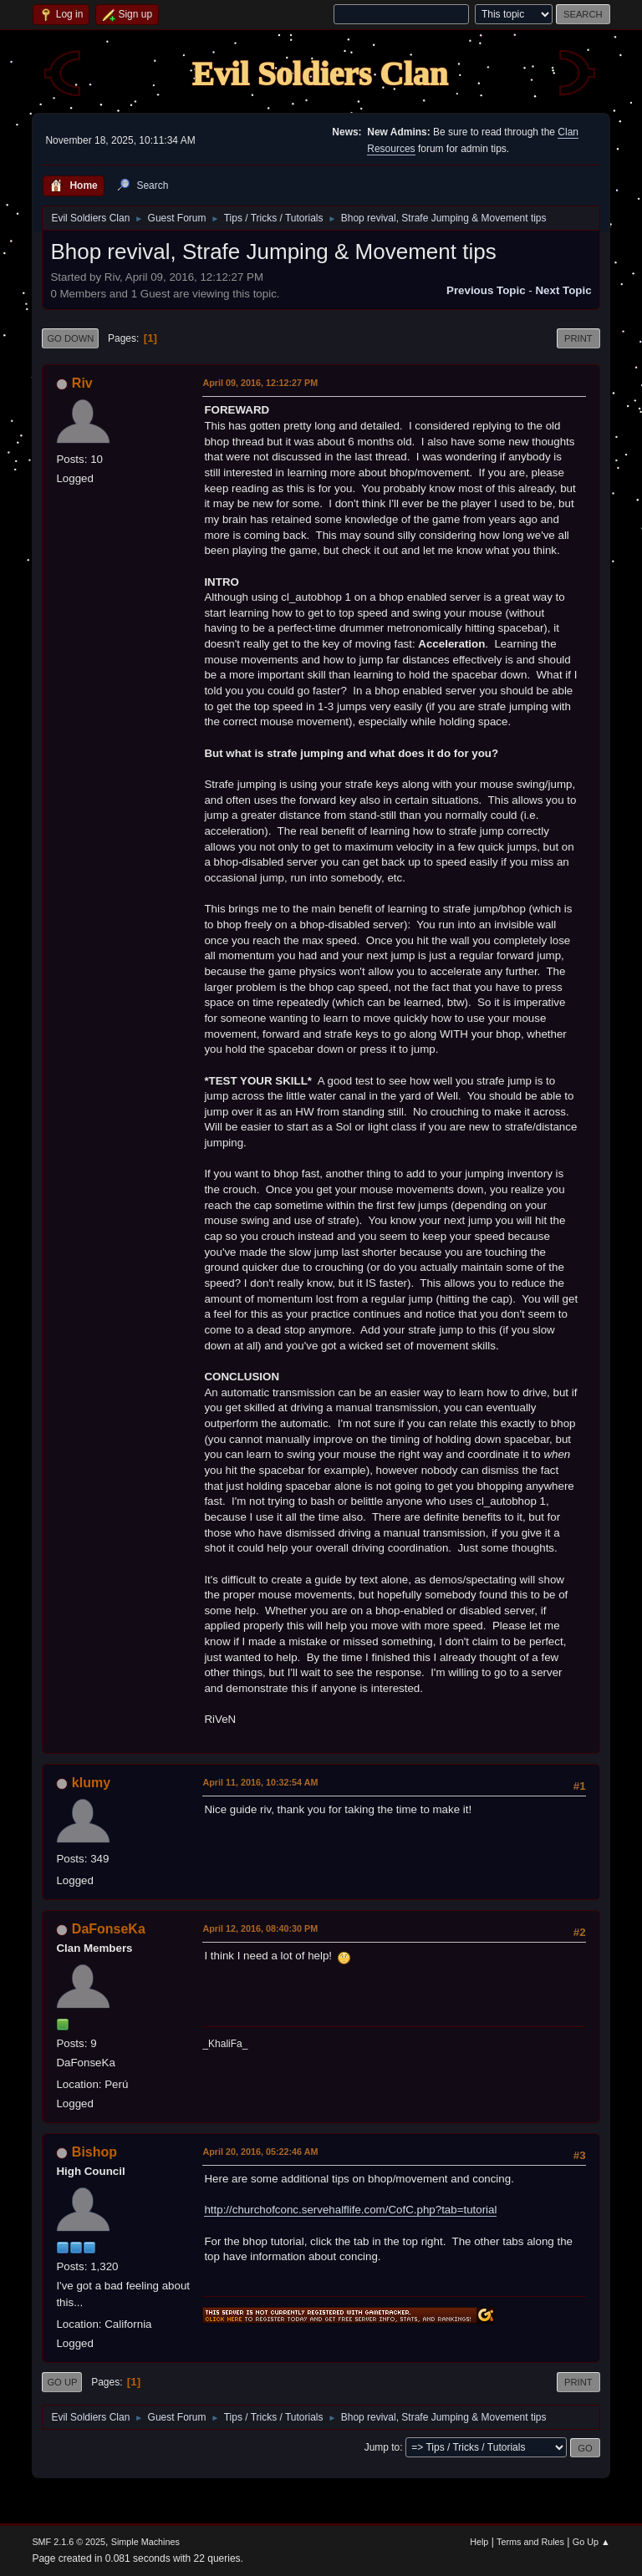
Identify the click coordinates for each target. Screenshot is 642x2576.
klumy (91, 1783)
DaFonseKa (108, 1929)
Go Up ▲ (591, 2542)
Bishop (94, 2152)
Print (578, 338)
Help (479, 2542)
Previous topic (486, 290)
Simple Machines (145, 2542)
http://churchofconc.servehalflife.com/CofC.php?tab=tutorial (350, 2209)
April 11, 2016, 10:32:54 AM (260, 1782)
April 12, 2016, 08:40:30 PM (260, 1928)
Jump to (382, 2447)
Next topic (563, 290)
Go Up (62, 2382)
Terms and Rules (530, 2542)
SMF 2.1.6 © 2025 (68, 2542)
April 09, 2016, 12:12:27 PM (260, 383)
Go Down (70, 338)
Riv (82, 383)
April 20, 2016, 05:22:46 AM (260, 2152)
